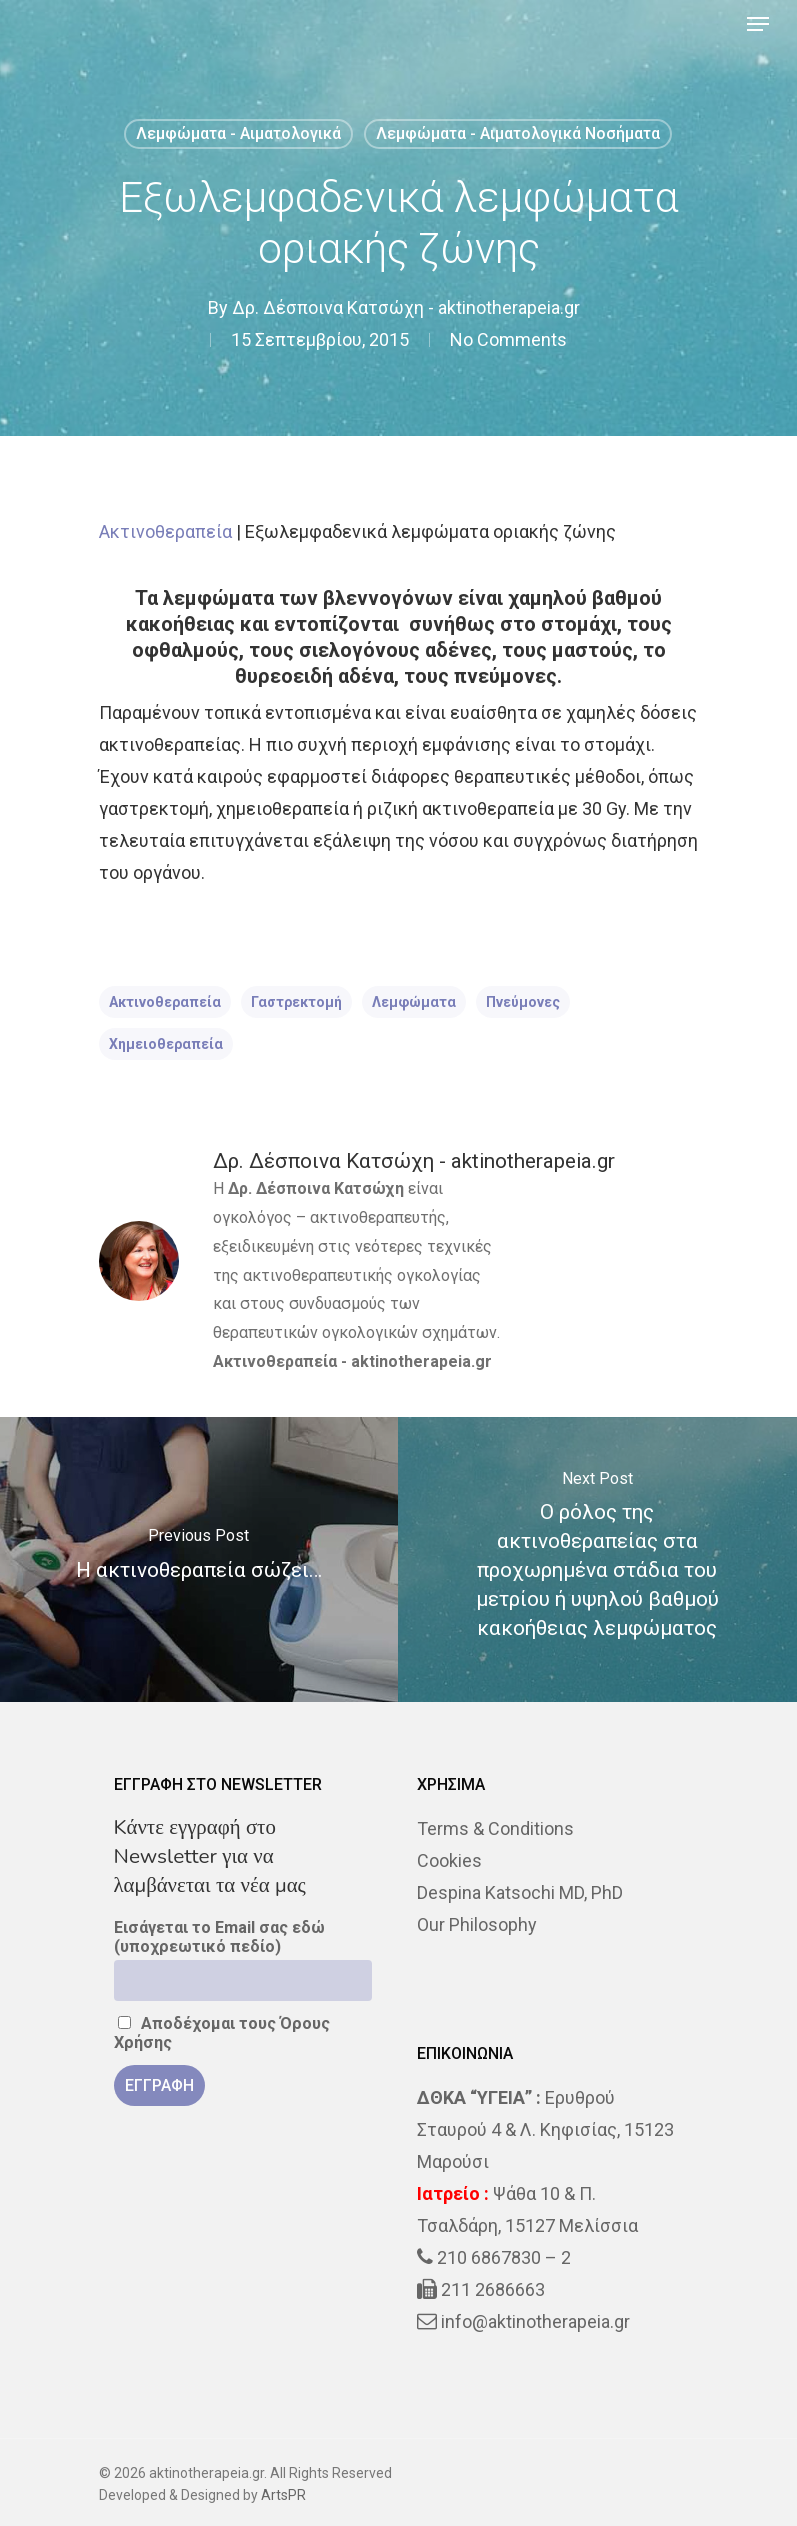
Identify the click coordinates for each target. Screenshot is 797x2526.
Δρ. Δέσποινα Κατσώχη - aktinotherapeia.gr (406, 307)
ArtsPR (283, 2495)
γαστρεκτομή (296, 1002)
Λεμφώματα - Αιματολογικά (238, 133)
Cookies (449, 1860)
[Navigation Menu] (758, 24)
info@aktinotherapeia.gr (535, 2321)
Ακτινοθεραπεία (165, 531)
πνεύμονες (523, 1002)
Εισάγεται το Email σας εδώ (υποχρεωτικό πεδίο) (219, 1937)
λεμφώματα (414, 1002)
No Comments (508, 339)
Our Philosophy (477, 1924)
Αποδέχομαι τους (222, 2033)
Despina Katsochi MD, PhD (520, 1892)
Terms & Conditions (495, 1828)
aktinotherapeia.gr (421, 1361)
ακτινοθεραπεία (165, 1002)
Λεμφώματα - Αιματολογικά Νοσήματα (518, 133)
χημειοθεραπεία (166, 1044)
